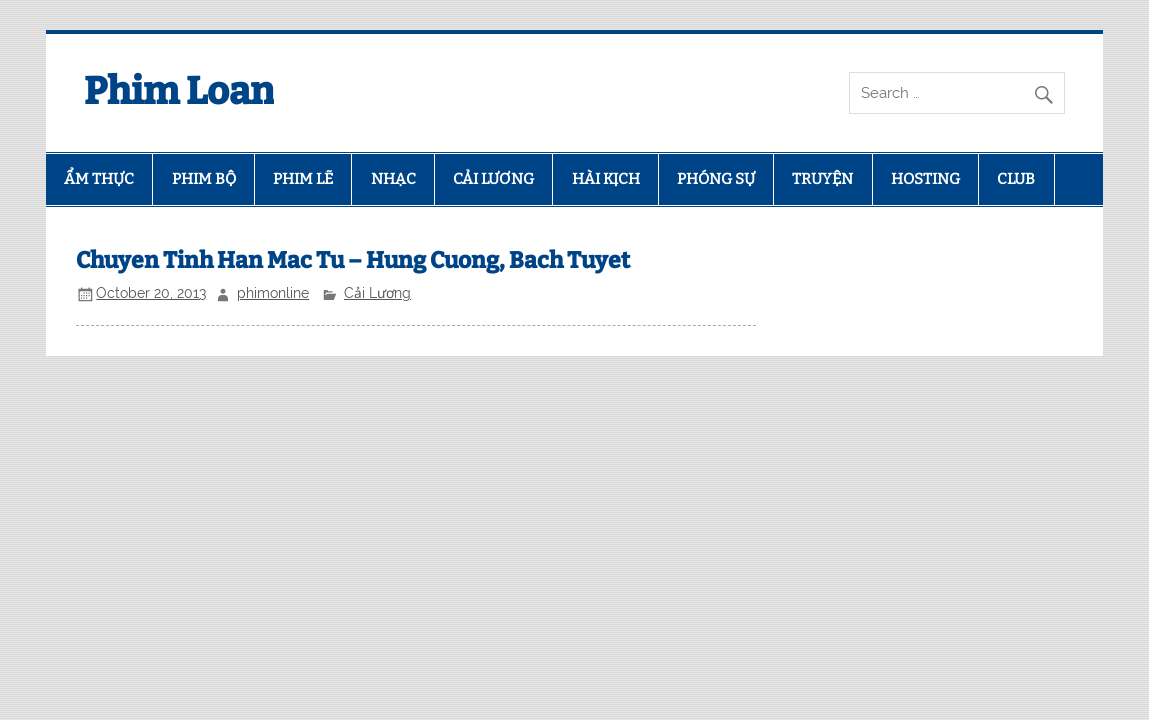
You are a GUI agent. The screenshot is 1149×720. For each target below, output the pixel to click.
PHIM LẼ (303, 179)
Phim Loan (179, 91)
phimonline (273, 293)
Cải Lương (377, 293)
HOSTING (925, 179)
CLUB (1016, 179)
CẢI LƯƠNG (493, 179)
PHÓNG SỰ (716, 179)
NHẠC (393, 179)
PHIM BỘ (204, 179)
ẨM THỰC (99, 179)
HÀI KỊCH (606, 179)
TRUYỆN (822, 179)
